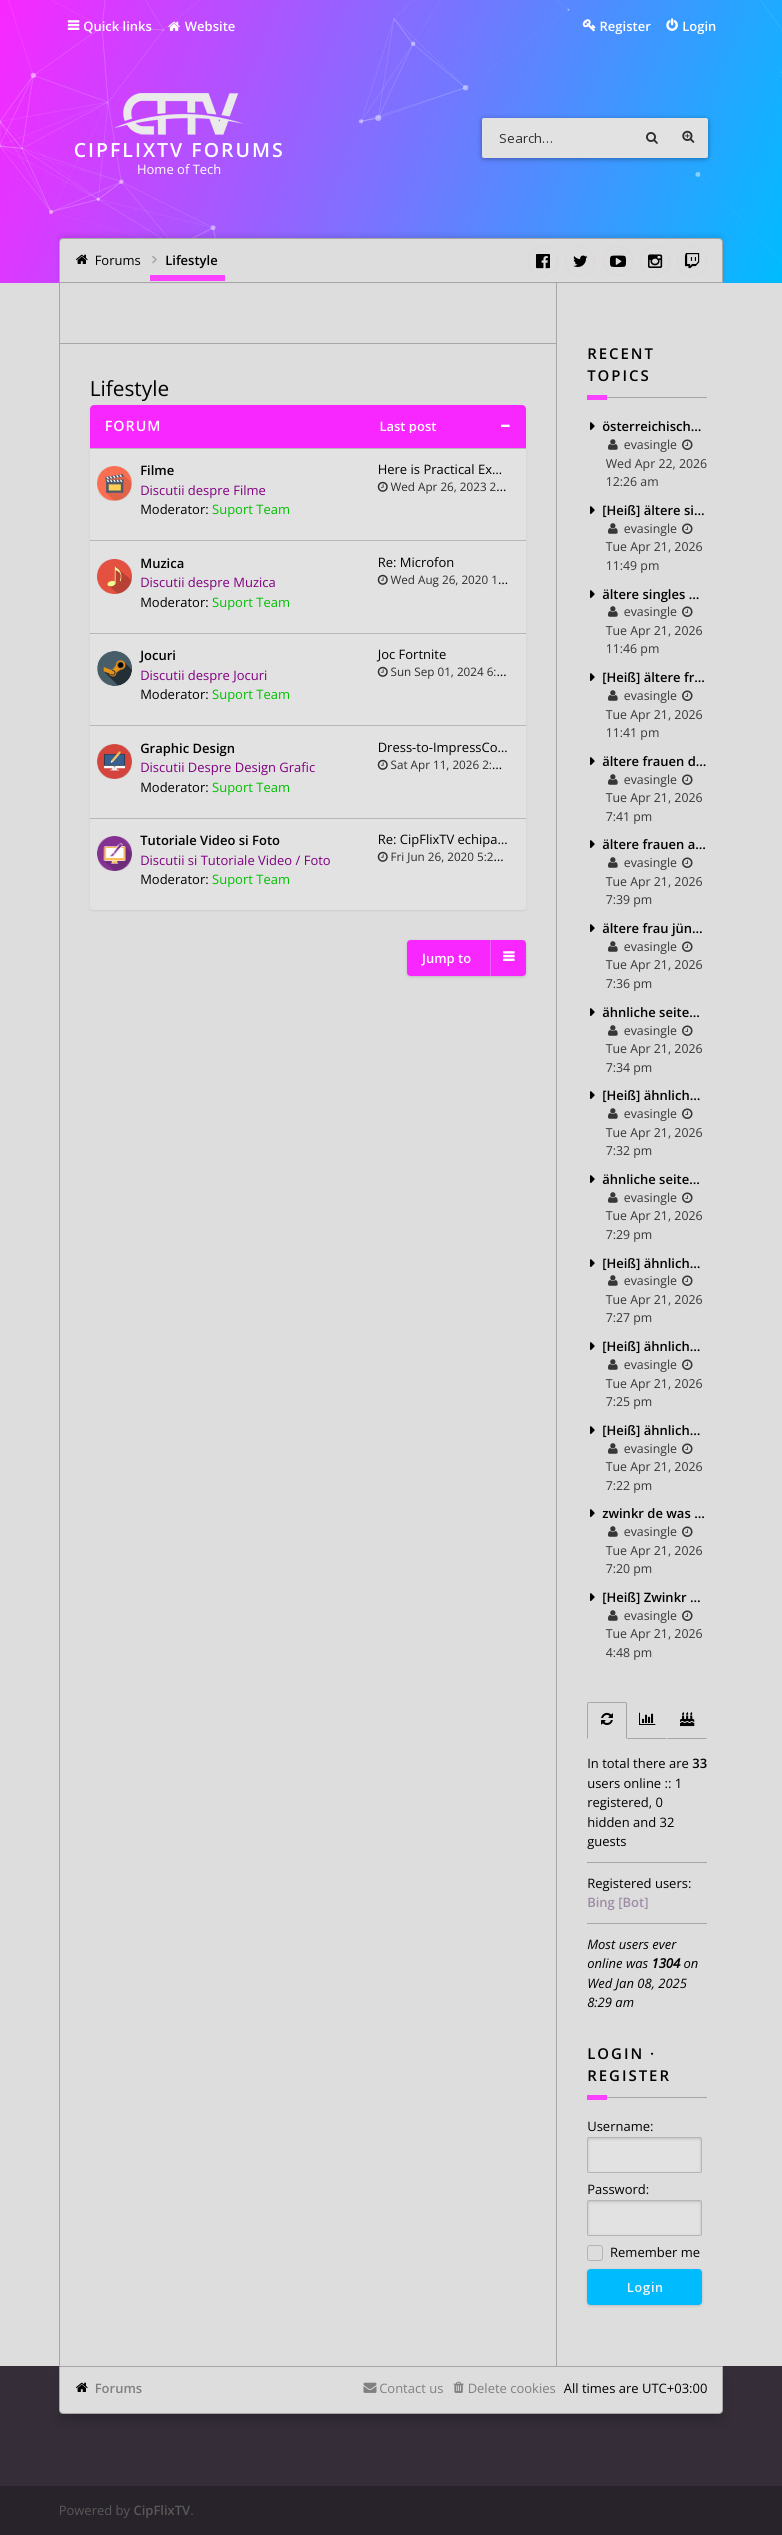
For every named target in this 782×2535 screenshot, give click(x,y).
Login (615, 2054)
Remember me (643, 2253)
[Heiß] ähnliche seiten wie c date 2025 (654, 1263)
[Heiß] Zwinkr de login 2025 (654, 1597)
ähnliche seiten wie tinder (654, 1012)
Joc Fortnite (412, 654)
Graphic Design (187, 749)
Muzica (162, 564)
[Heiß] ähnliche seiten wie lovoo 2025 (654, 1095)
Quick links (117, 26)
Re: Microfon (416, 562)
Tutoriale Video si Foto (210, 841)
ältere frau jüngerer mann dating (654, 928)
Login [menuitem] (699, 26)
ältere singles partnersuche (654, 594)
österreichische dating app (654, 426)
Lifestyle (129, 389)
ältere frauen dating (654, 761)
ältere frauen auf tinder (654, 844)
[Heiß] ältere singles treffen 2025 (654, 510)
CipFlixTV (161, 2510)
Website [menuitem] (200, 26)
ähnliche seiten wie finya (654, 1179)
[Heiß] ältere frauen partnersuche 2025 (654, 677)
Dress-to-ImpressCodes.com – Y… (478, 747)
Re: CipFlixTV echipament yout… (474, 839)
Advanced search (688, 138)
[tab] (607, 1720)
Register (629, 2076)
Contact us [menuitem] (411, 2388)
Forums (118, 2388)
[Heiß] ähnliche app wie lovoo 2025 (654, 1430)
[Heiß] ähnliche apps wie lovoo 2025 (654, 1346)
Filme (157, 471)
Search (652, 138)
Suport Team (251, 509)
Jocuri (158, 656)
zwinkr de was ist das (654, 1513)
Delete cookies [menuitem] (512, 2388)
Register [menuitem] (625, 26)
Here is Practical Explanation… (469, 469)
